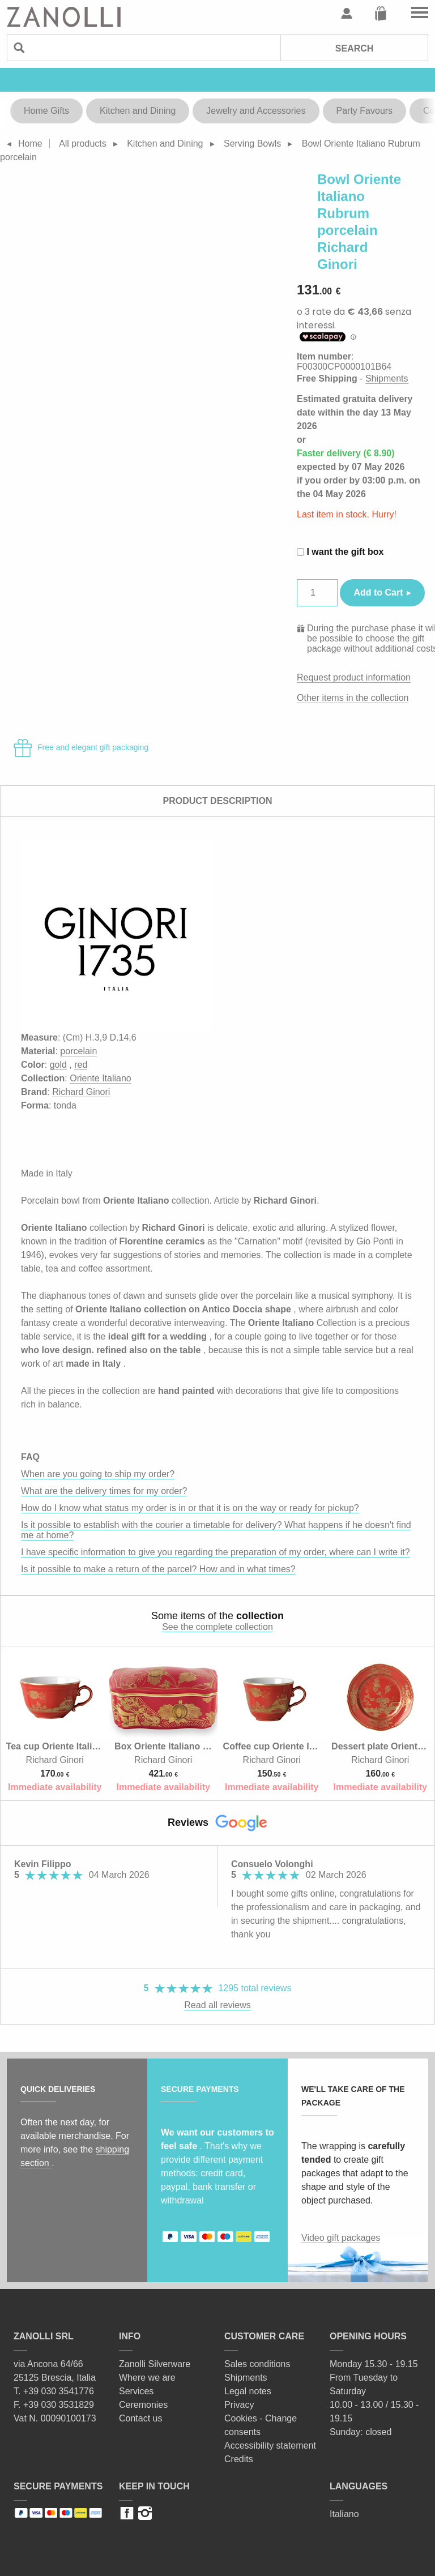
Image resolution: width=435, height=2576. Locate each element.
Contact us (140, 2418)
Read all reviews (217, 2005)
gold (58, 1064)
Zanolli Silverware (154, 2364)
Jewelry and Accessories (255, 110)
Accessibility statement (270, 2445)
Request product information (354, 677)
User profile (346, 13)
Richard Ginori (81, 1092)
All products (82, 143)
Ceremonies (143, 2405)
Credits (238, 2459)
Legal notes (247, 2391)
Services (136, 2391)
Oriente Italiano (100, 1078)
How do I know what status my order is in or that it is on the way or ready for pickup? (190, 1508)
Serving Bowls (252, 143)
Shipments (386, 378)
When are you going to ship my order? (97, 1474)
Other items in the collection (352, 698)
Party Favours (364, 110)
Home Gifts (46, 110)
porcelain (78, 1051)
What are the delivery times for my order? (104, 1491)
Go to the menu (419, 13)
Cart (380, 13)
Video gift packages (340, 2238)
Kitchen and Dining (138, 110)
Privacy (239, 2405)
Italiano (344, 2514)
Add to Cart (378, 592)
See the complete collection (217, 1627)
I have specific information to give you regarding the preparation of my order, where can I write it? (215, 1552)
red (80, 1064)
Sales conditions (257, 2364)
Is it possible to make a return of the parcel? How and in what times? (158, 1569)
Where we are (147, 2377)
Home (30, 143)
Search (354, 48)
